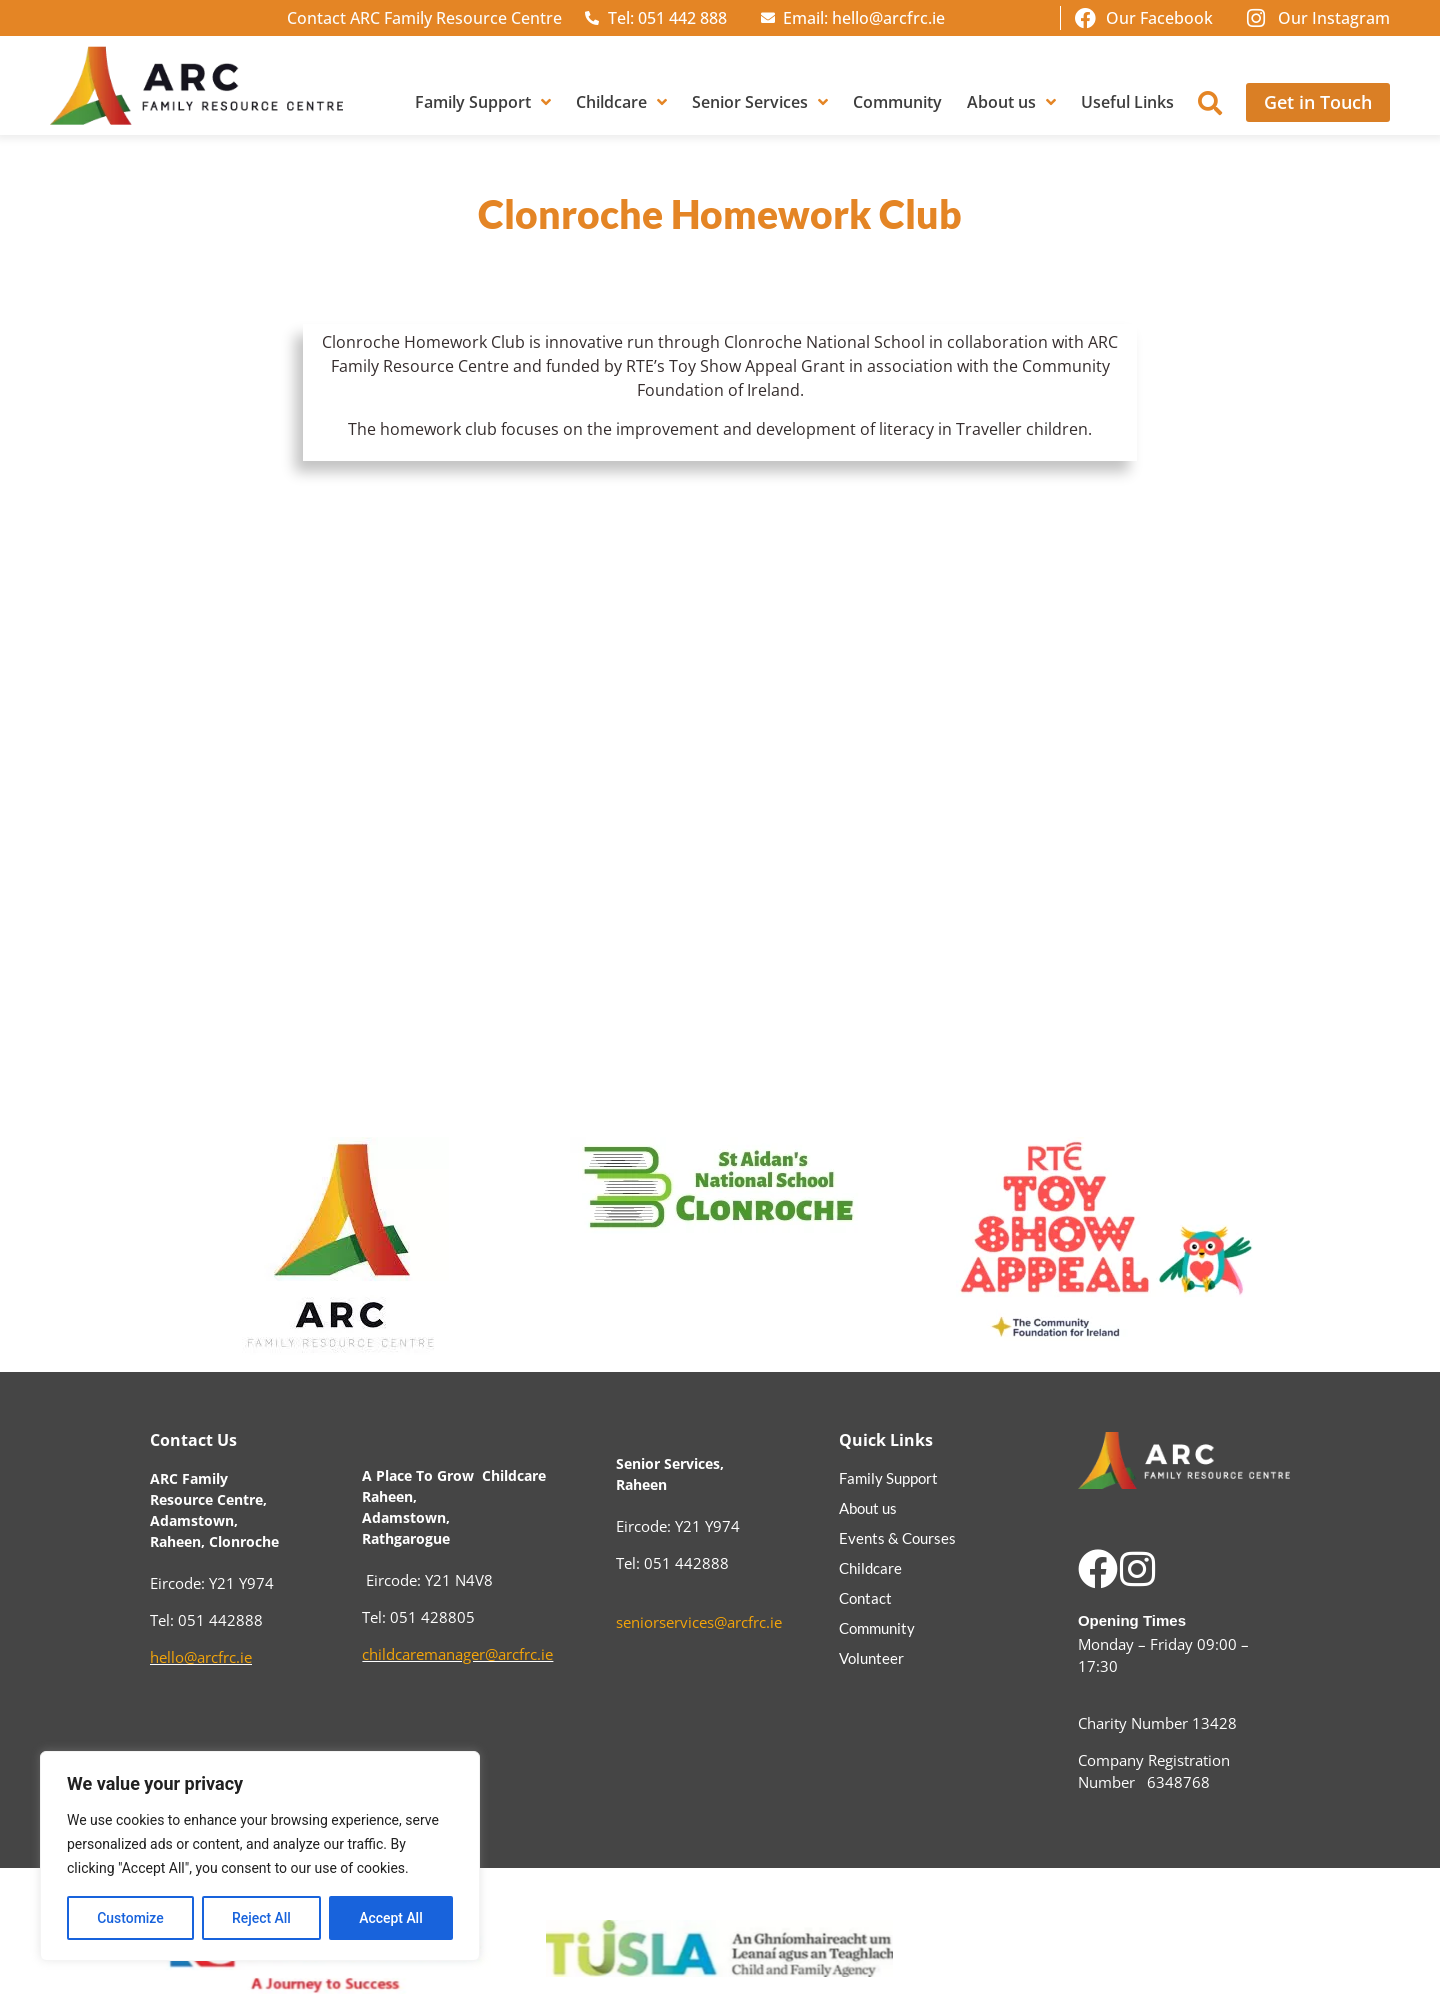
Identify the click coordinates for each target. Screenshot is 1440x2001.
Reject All (261, 1918)
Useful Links (1127, 102)
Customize (130, 1918)
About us (1011, 102)
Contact (865, 1598)
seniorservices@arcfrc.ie (699, 1622)
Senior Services (760, 102)
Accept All (391, 1918)
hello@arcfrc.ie (201, 1657)
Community (897, 102)
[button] (1210, 103)
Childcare (621, 102)
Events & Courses (897, 1538)
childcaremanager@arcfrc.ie (457, 1654)
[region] (260, 1856)
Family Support (483, 102)
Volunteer (871, 1658)
